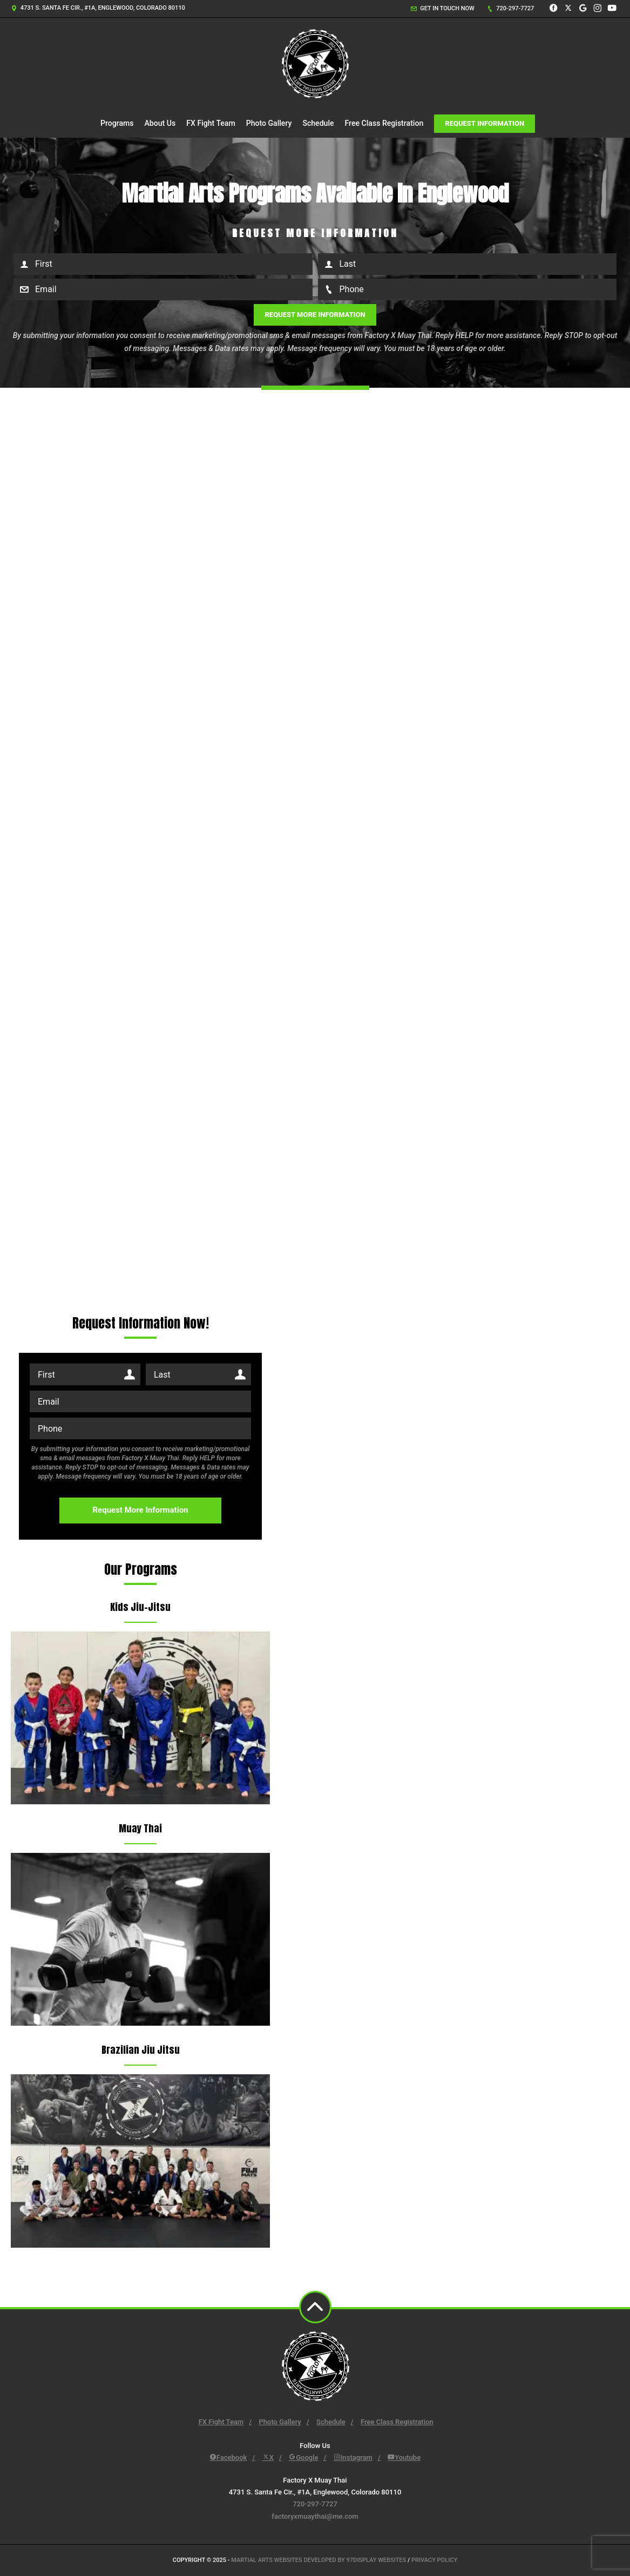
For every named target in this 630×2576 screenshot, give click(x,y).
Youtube (404, 2457)
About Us (160, 123)
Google (303, 2457)
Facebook (228, 2457)
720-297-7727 (510, 8)
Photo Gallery (269, 123)
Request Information (484, 123)
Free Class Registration (384, 123)
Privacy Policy (434, 2560)
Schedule (318, 123)
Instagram (353, 2457)
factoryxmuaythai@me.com (315, 2516)
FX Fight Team (210, 123)
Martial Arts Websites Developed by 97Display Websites (319, 2560)
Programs (117, 123)
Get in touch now (443, 8)
